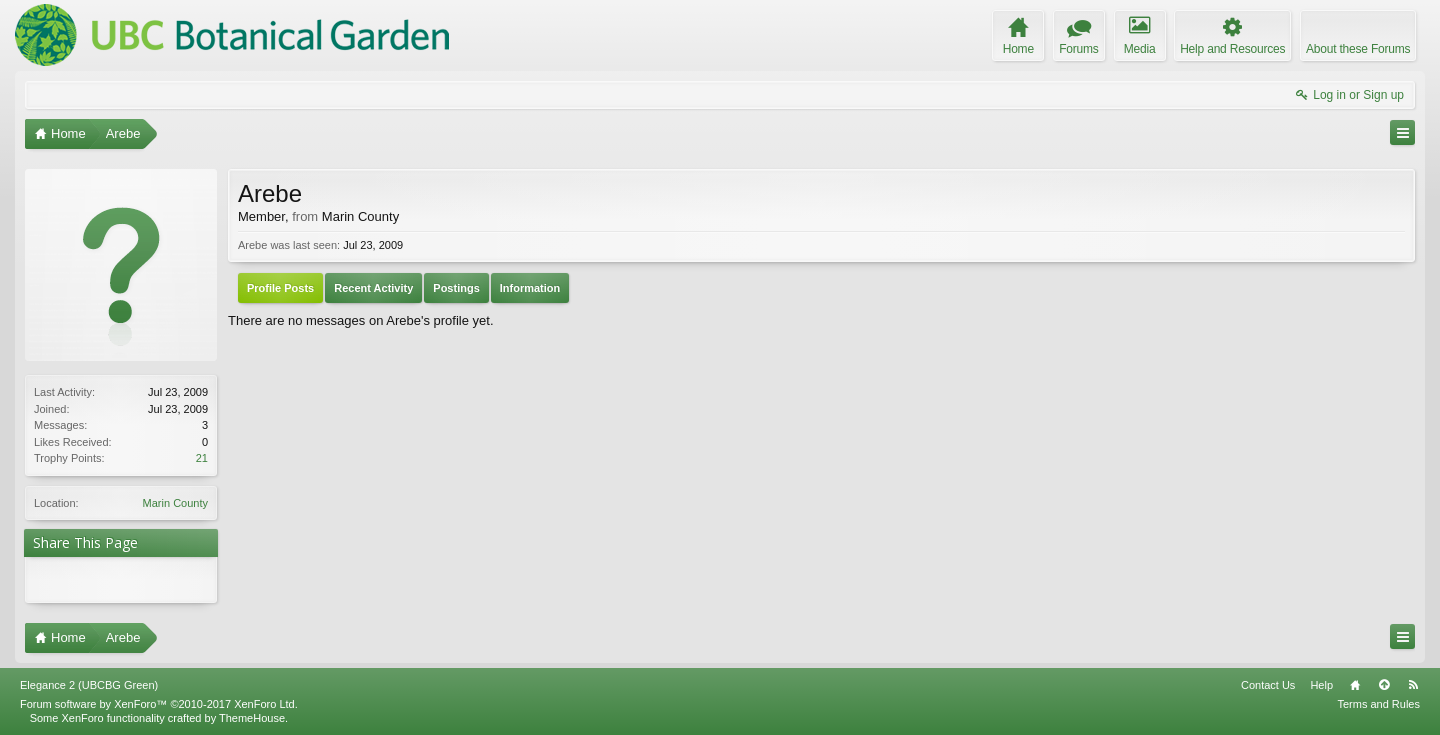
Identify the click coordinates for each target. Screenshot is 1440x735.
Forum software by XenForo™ (159, 704)
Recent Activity (373, 288)
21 (202, 458)
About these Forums (1358, 49)
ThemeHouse (252, 718)
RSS (1413, 685)
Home (1355, 685)
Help (1321, 685)
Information (530, 288)
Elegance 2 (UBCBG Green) (89, 685)
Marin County (175, 503)
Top (1384, 685)
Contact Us (1268, 685)
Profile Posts (280, 288)
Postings (456, 288)
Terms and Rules (1378, 704)
